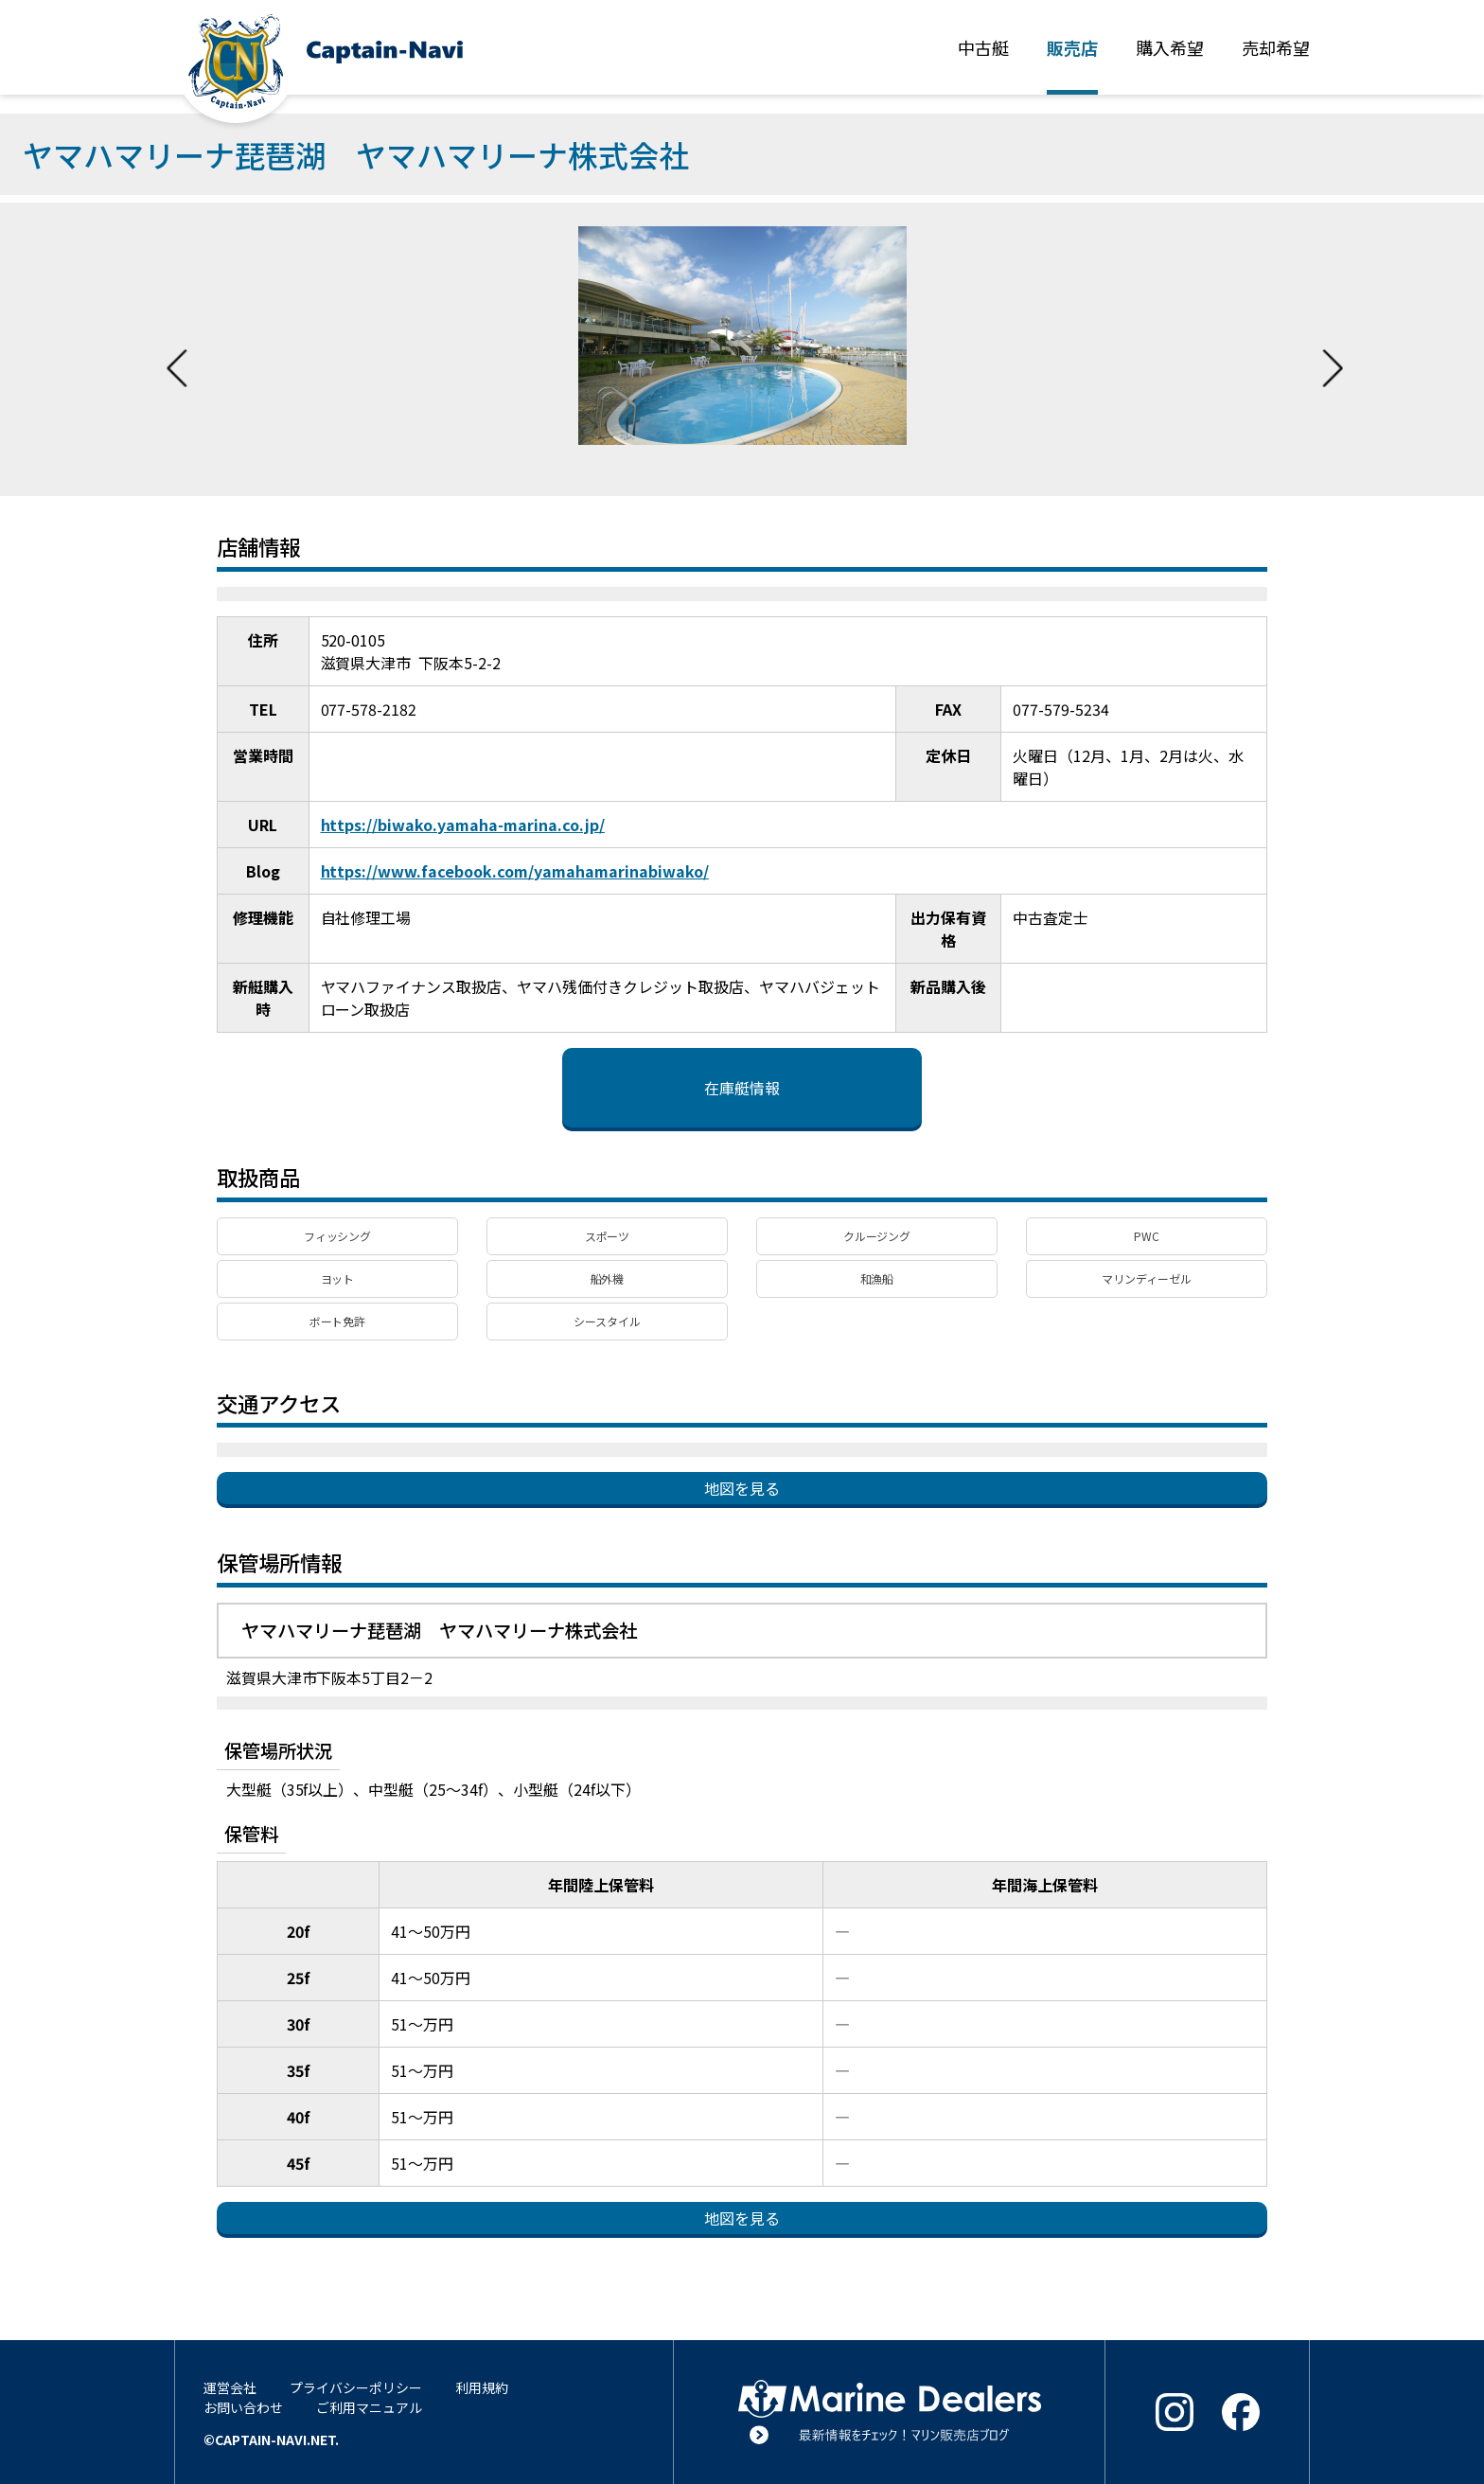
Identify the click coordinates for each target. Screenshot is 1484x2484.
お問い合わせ (243, 2407)
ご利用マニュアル (369, 2407)
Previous (177, 349)
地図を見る (742, 1488)
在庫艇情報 (742, 1087)
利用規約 (481, 2387)
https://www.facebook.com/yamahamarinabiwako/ (515, 871)
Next (1332, 349)
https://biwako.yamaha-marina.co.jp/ (463, 824)
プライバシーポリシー (356, 2387)
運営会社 (229, 2387)
